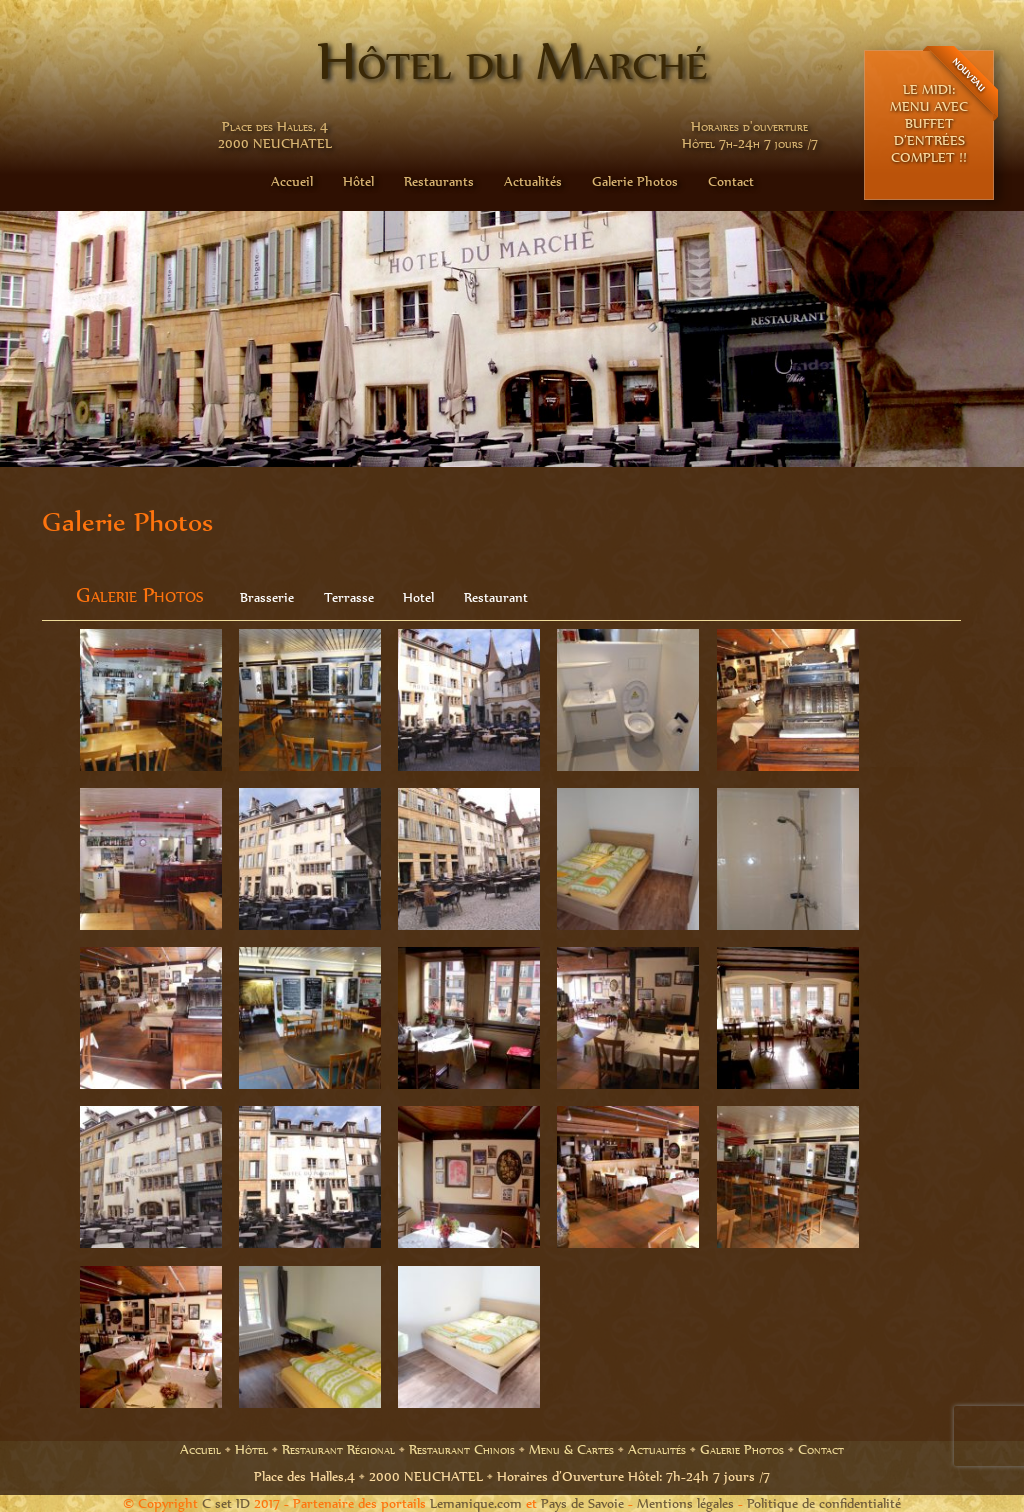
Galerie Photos (635, 181)
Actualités (533, 181)
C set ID (226, 1503)
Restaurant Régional (338, 1449)
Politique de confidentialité (824, 1503)
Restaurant (496, 597)
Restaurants (439, 181)
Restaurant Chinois (462, 1449)
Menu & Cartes (571, 1449)
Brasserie (267, 597)
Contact (731, 181)
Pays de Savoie (582, 1503)
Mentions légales (685, 1503)
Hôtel (358, 181)
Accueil (292, 181)
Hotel (418, 597)
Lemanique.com (476, 1503)
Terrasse (349, 597)
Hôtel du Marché (512, 60)
